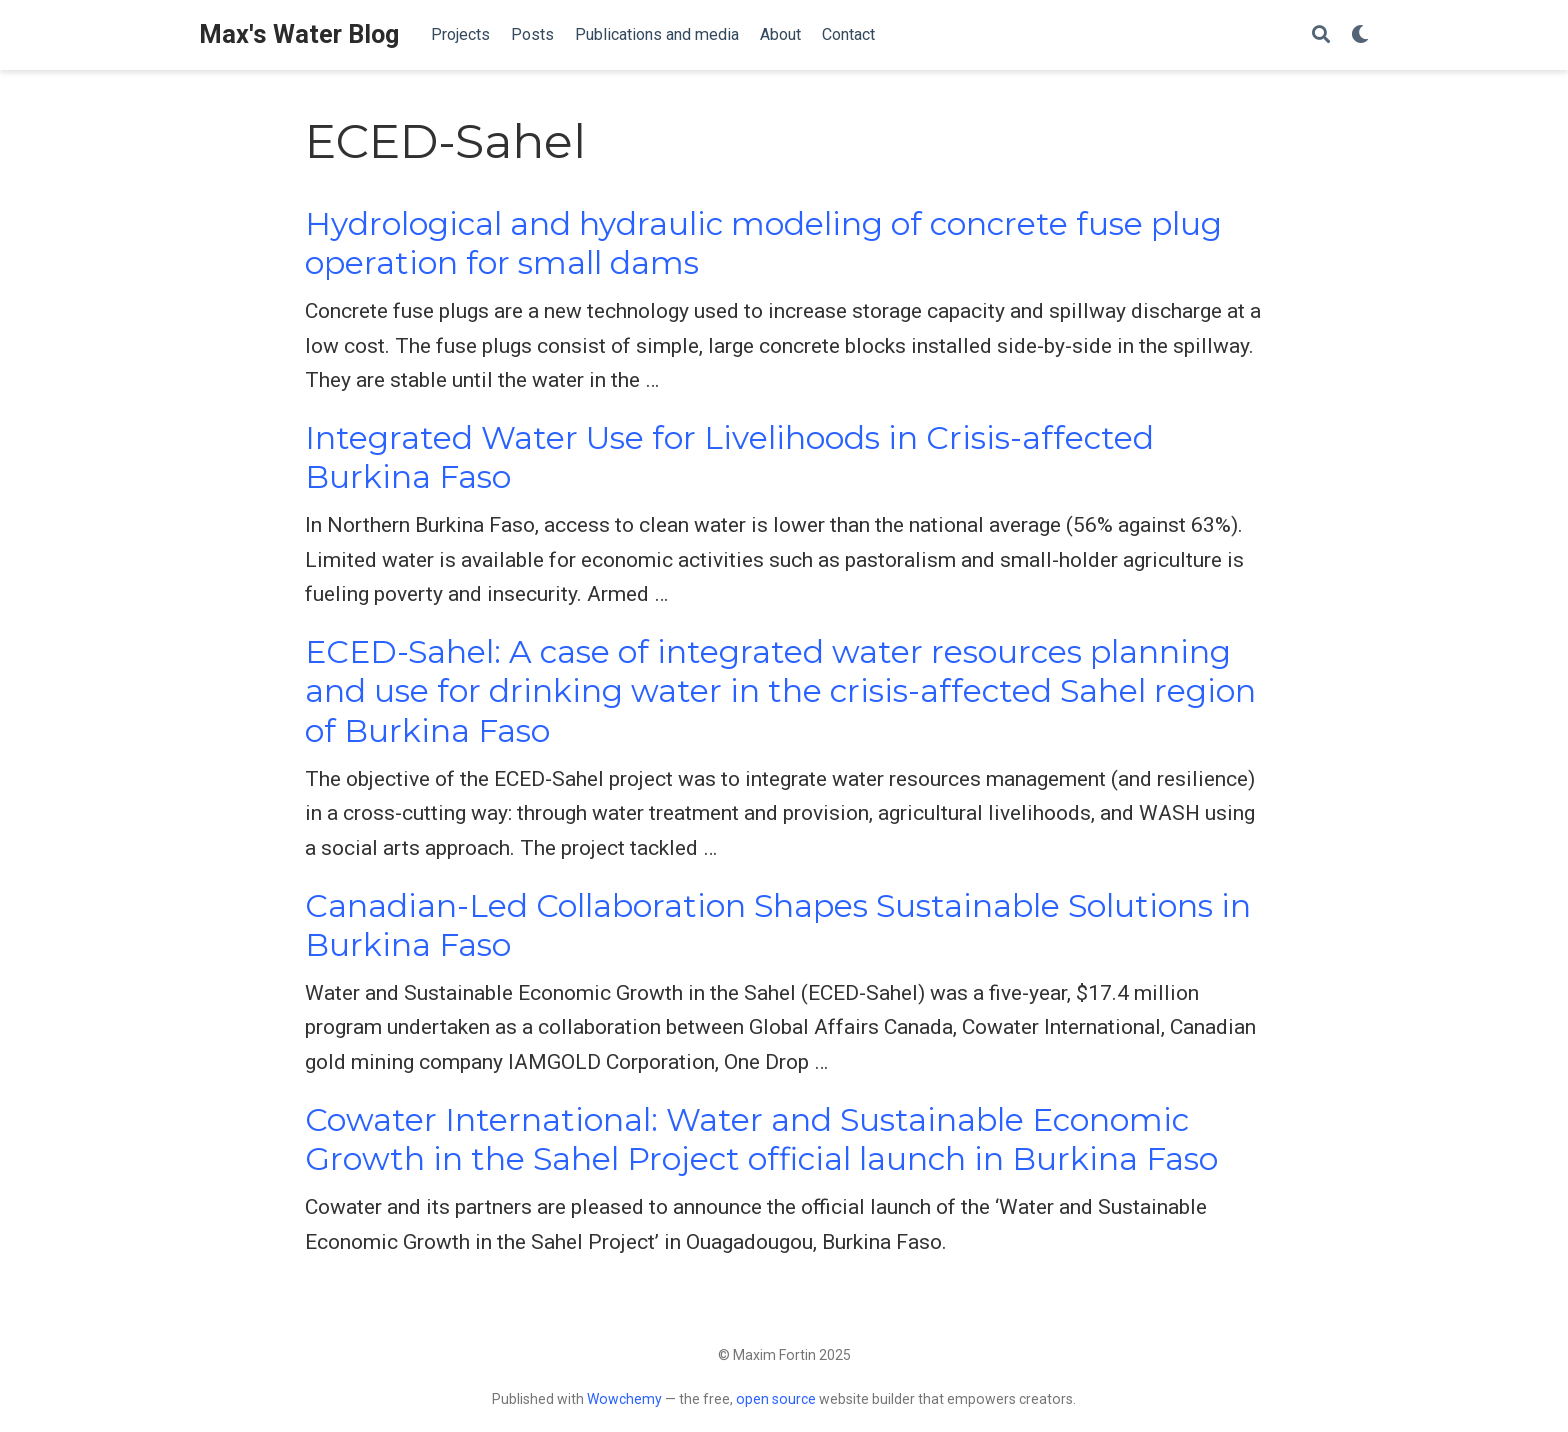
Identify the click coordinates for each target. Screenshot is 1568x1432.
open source (776, 1399)
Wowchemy (624, 1399)
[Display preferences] (1360, 35)
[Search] (1321, 35)
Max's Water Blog (299, 34)
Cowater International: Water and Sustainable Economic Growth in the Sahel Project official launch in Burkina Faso (761, 1139)
